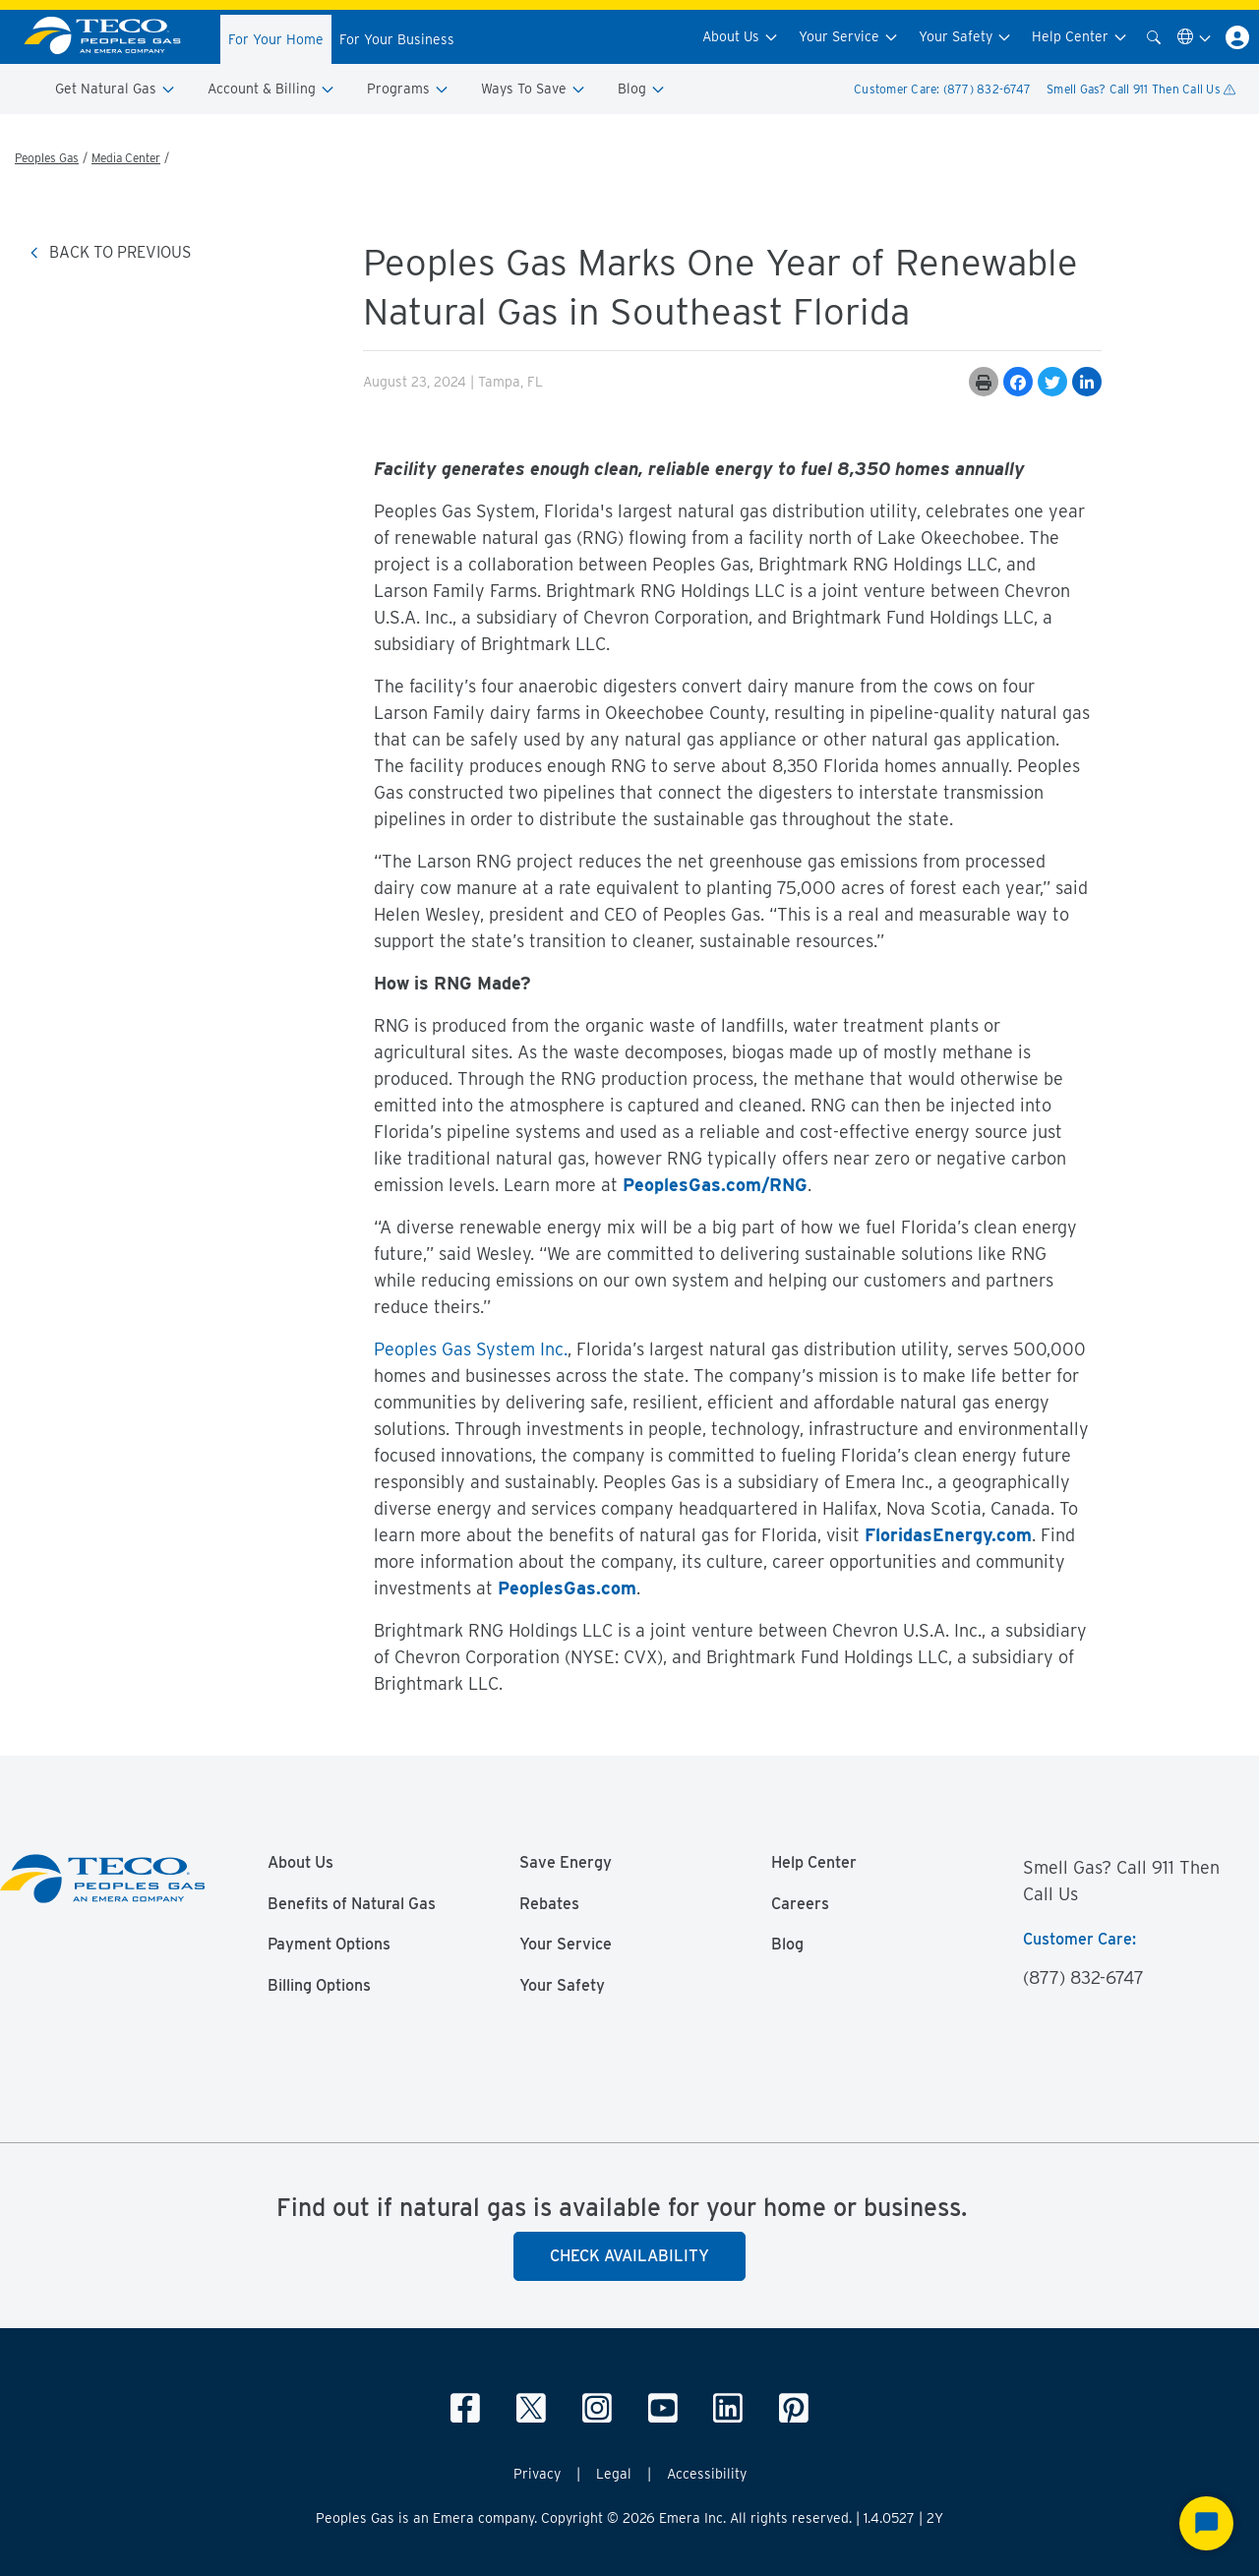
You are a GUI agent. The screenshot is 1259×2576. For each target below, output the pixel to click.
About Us (740, 37)
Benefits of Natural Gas (352, 1904)
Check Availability (629, 2256)
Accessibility (707, 2474)
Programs (408, 89)
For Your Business (396, 39)
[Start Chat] (1206, 2523)
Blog (642, 89)
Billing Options (319, 1986)
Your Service (849, 37)
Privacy (537, 2474)
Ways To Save (533, 89)
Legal (613, 2474)
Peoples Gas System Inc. (471, 1349)
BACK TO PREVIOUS (110, 252)
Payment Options (329, 1944)
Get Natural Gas (115, 89)
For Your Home (276, 39)
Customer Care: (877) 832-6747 (942, 89)
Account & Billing (271, 89)
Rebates (549, 1904)
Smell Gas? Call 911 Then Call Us (1141, 89)
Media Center (125, 157)
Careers (800, 1904)
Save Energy (565, 1863)
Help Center (1080, 37)
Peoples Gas (47, 157)
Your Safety (965, 37)
